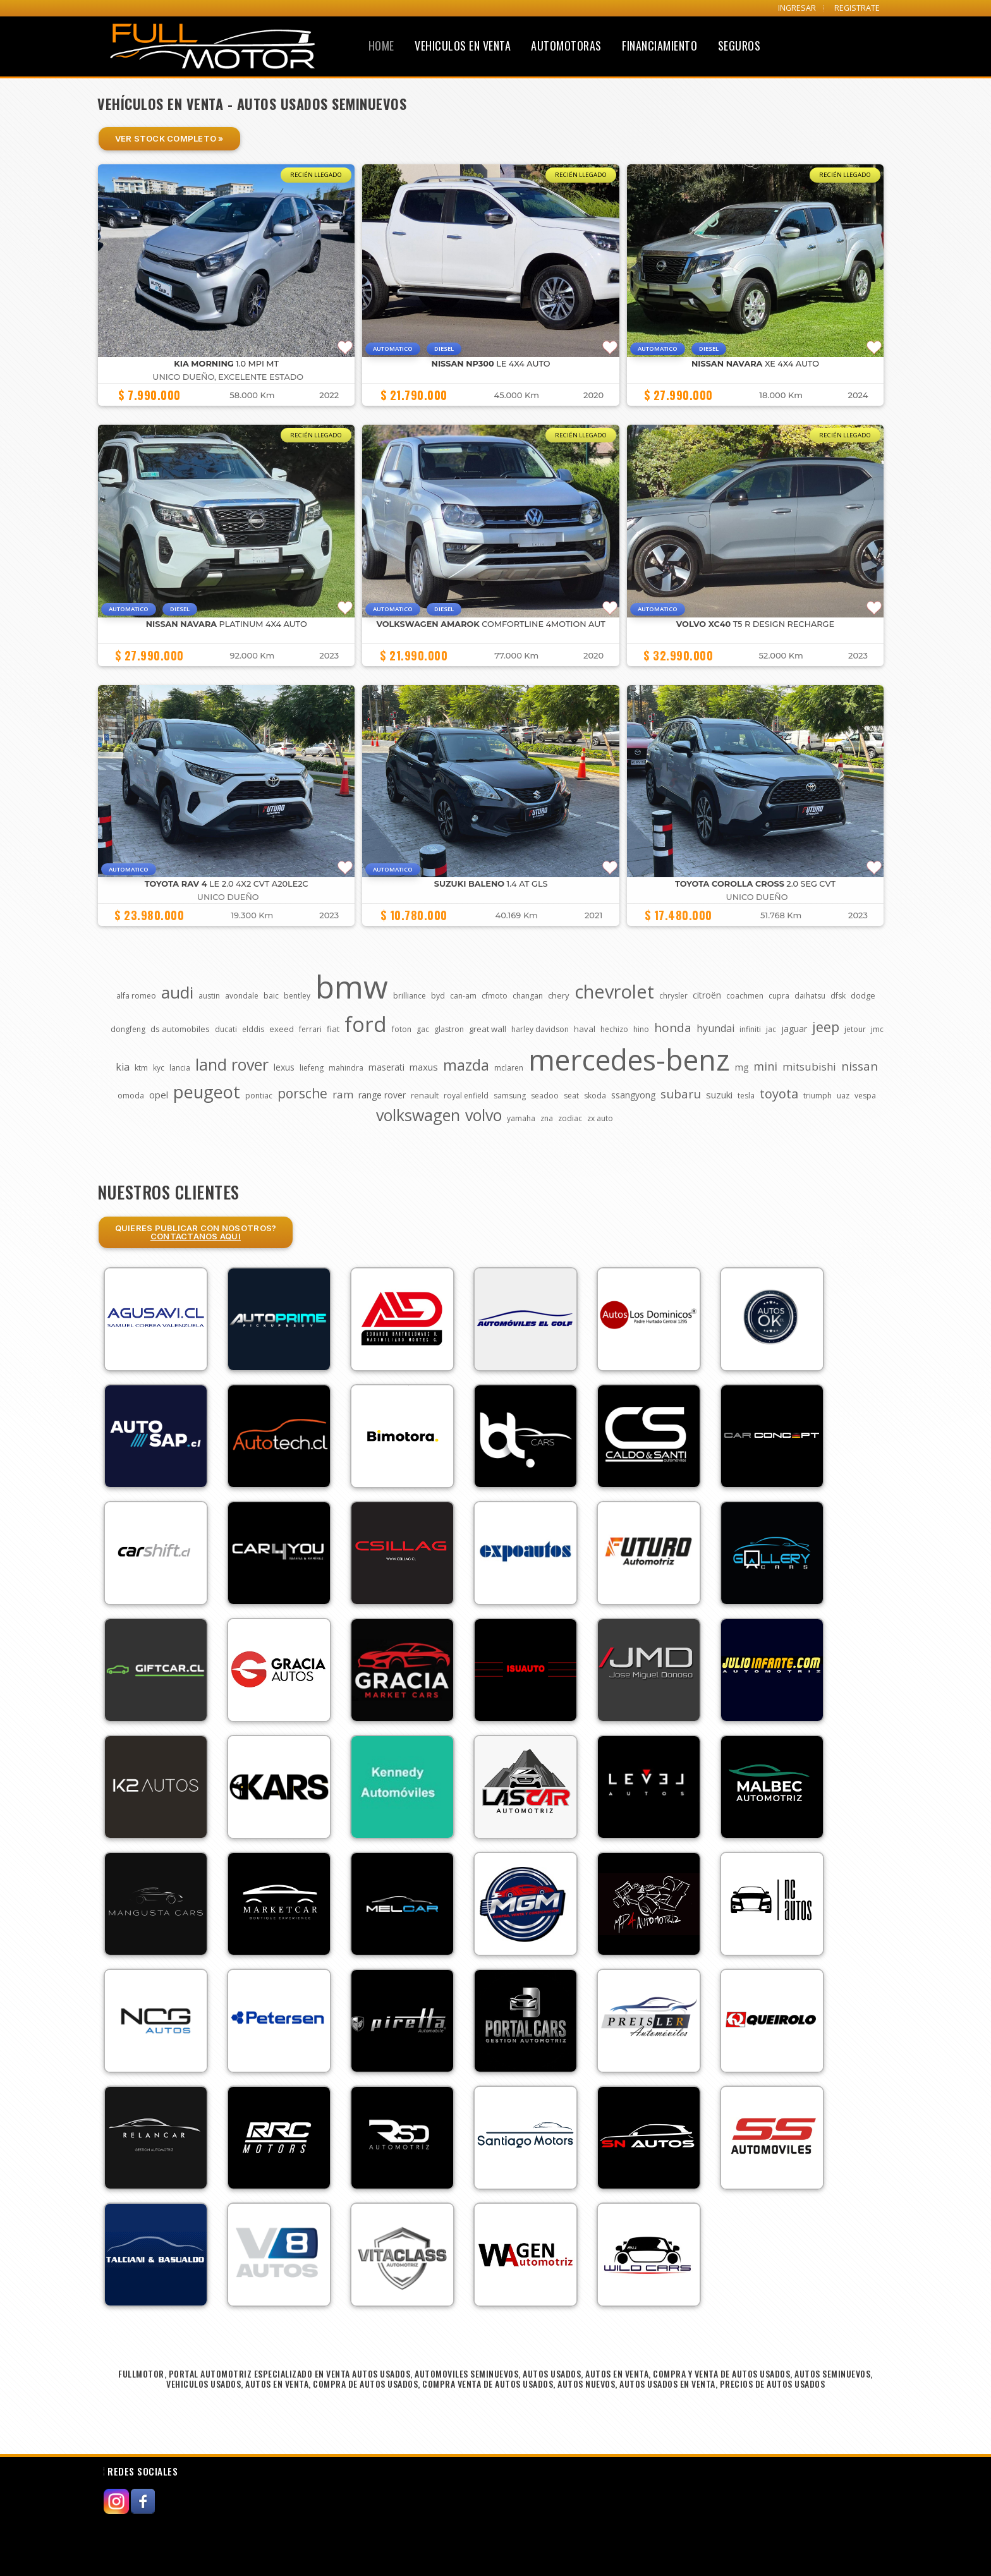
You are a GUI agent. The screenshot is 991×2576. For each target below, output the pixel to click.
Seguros (739, 45)
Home (381, 45)
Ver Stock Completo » (169, 138)
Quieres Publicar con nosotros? (196, 1232)
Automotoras (566, 45)
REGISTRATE (857, 8)
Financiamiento (659, 45)
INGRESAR (797, 8)
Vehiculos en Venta (463, 45)
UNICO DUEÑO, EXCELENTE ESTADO (227, 377)
